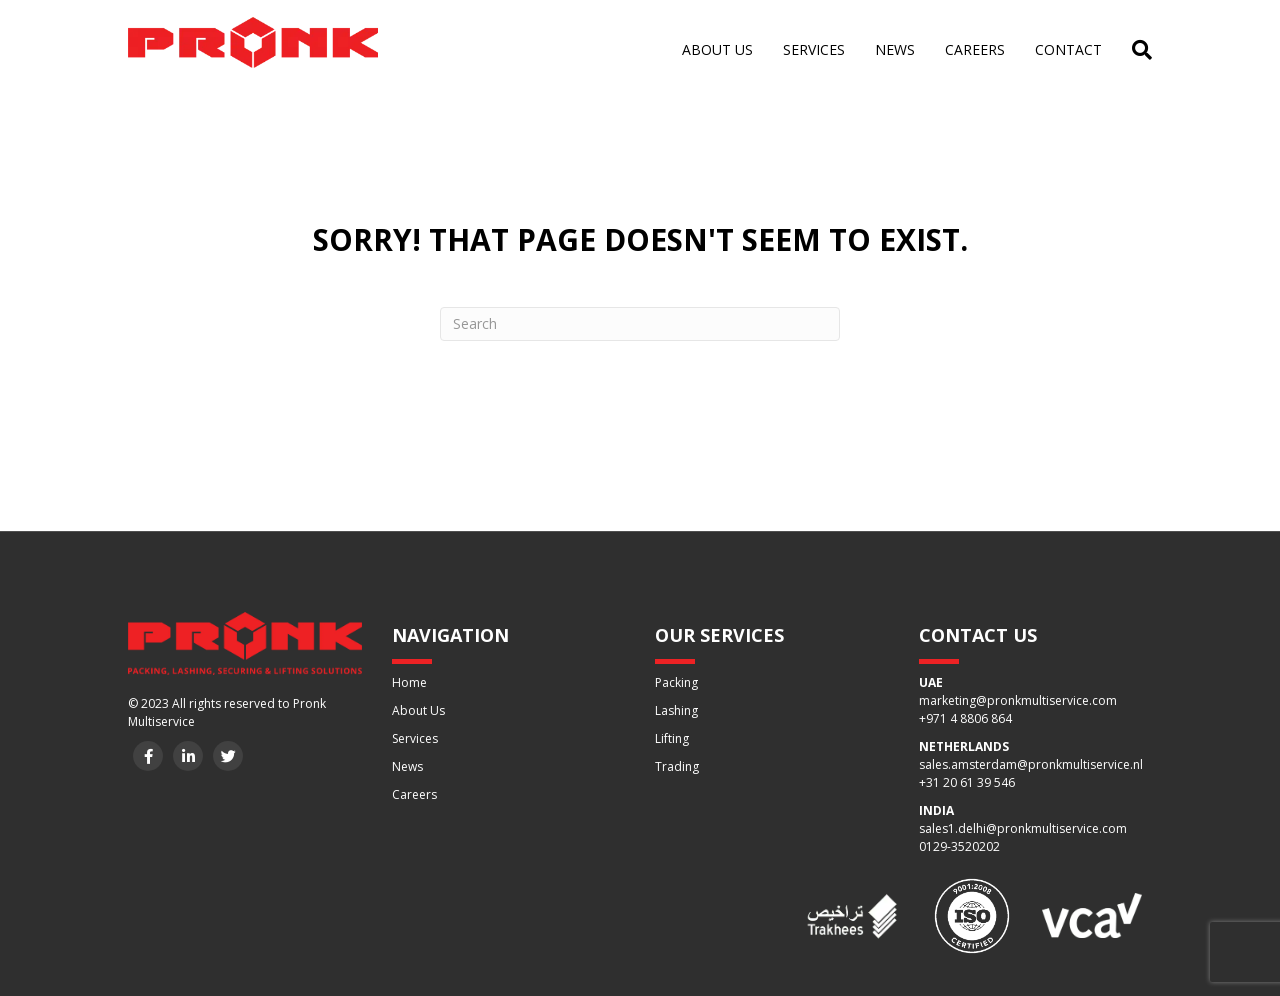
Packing (676, 682)
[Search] (1134, 50)
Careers (975, 49)
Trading (677, 766)
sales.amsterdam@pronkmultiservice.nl (1031, 764)
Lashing (676, 710)
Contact (1068, 49)
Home (409, 682)
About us (717, 49)
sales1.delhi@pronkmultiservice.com (1023, 828)
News (895, 49)
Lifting (672, 738)
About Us (418, 710)
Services (814, 49)
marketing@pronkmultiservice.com (1018, 700)
